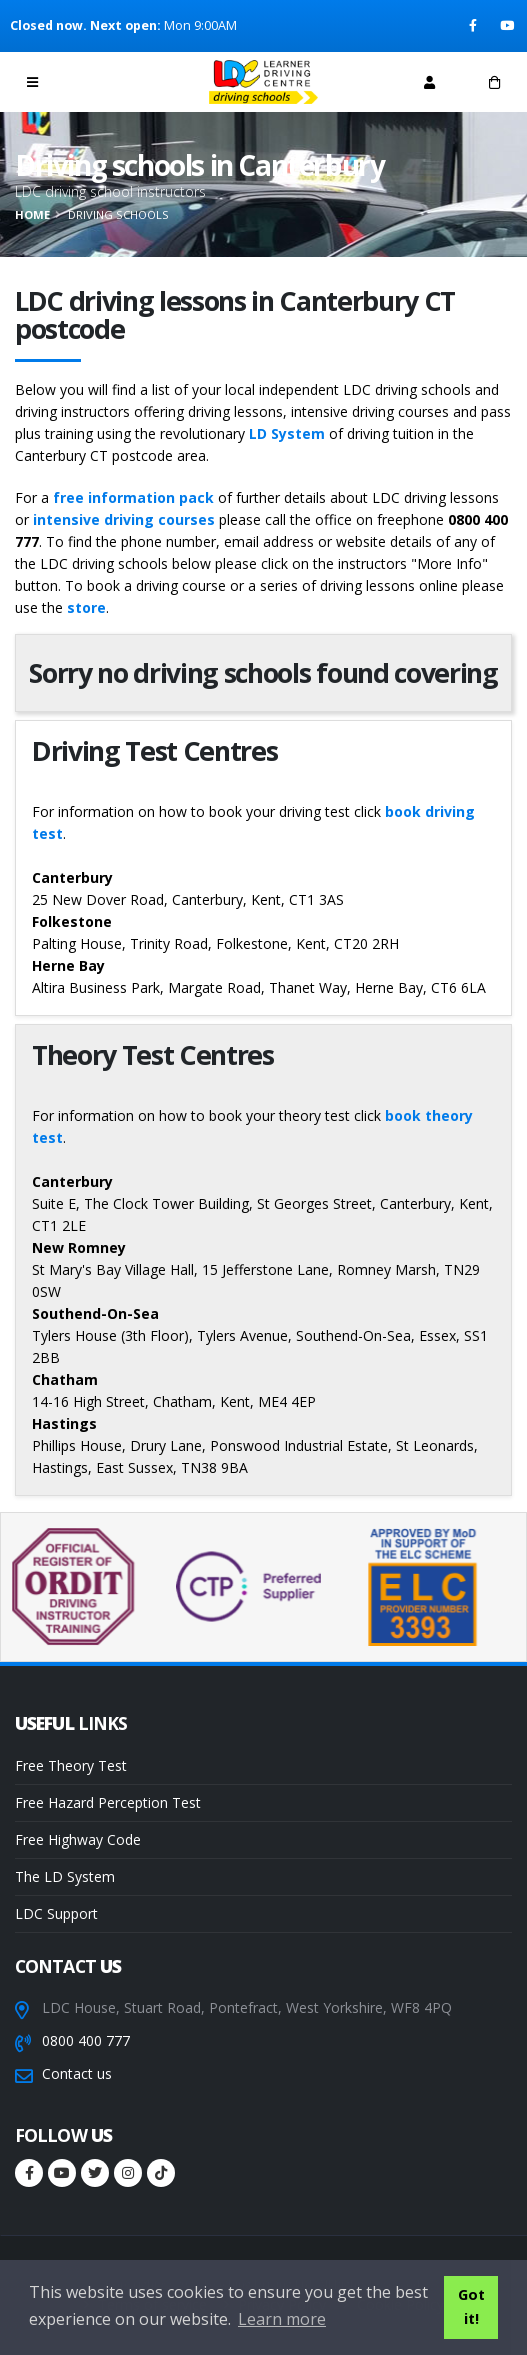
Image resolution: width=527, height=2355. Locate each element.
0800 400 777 (86, 2040)
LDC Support (56, 1913)
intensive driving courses (124, 519)
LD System (287, 433)
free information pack (133, 497)
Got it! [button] (471, 2306)
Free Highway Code (78, 1839)
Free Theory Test (71, 1765)
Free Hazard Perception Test (108, 1802)
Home (32, 214)
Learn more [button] (282, 2319)
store (86, 607)
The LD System (65, 1876)
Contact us (77, 2073)
